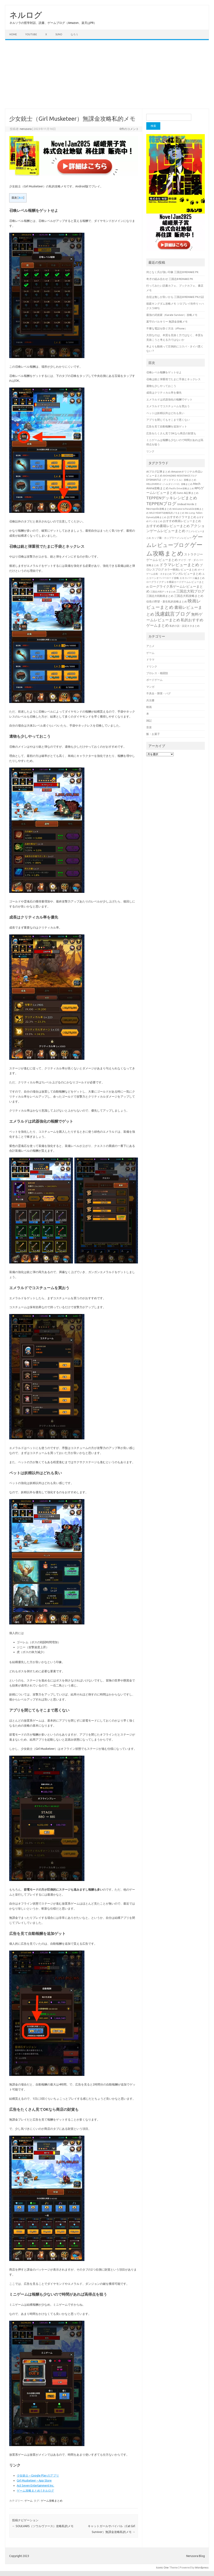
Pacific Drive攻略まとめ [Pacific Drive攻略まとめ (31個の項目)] (181, 488)
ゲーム (28, 2500)
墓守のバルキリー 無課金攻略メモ (167, 321)
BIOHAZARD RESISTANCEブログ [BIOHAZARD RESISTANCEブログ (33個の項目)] (180, 475)
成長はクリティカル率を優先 (164, 392)
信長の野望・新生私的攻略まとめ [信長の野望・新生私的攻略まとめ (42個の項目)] (166, 601)
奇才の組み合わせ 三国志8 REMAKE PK (169, 278)
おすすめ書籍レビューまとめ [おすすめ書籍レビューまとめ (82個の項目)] (168, 526)
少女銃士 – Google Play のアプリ (38, 2475)
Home (13, 34)
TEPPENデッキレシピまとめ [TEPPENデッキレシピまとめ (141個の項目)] (171, 498)
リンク (150, 451)
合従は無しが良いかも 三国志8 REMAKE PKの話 (175, 296)
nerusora (26, 129)
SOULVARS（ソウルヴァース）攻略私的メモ (43, 2526)
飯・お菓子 (153, 733)
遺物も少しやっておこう (161, 385)
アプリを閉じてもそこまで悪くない (168, 419)
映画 (149, 706)
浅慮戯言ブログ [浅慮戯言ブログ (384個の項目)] (173, 614)
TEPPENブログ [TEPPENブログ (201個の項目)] (161, 503)
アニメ (150, 645)
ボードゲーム (154, 679)
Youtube (31, 34)
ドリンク (151, 666)
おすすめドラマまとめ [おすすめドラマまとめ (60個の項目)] (181, 517)
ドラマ (150, 659)
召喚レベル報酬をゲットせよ (164, 372)
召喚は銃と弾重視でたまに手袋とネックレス (173, 379)
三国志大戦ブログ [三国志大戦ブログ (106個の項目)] (190, 591)
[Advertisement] (107, 74)
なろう (74, 34)
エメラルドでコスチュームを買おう (168, 406)
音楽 (149, 727)
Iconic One (162, 2567)
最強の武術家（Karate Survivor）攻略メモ (171, 314)
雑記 (149, 720)
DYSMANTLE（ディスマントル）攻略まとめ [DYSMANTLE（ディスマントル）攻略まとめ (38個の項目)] (171, 479)
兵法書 (150, 700)
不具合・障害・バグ (158, 693)
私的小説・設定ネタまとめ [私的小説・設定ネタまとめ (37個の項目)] (184, 625)
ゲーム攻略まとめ (51, 2500)
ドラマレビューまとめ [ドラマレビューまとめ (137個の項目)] (179, 565)
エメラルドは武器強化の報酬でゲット (169, 399)
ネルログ (25, 14)
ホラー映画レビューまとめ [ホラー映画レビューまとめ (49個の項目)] (180, 569)
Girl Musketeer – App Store (34, 2480)
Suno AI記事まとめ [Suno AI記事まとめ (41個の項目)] (188, 492)
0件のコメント (129, 129)
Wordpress (202, 2567)
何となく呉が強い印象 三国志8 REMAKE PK (172, 272)
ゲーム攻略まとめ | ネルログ (35, 2490)
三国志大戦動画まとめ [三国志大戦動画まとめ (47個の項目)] (159, 595)
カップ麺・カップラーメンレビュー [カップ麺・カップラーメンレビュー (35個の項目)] (172, 537)
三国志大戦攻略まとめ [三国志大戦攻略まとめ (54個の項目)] (188, 595)
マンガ (150, 686)
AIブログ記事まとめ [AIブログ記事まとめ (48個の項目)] (158, 471)
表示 (20, 197)
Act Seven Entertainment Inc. (35, 2485)
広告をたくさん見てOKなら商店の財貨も (171, 433)
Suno (58, 34)
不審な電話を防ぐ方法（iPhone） (166, 328)
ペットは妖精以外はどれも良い (165, 413)
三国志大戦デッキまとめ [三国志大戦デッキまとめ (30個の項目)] (163, 591)
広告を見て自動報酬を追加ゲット (166, 426)
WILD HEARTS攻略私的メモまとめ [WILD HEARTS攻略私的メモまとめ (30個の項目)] (166, 513)
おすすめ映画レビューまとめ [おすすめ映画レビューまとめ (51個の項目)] (182, 521)
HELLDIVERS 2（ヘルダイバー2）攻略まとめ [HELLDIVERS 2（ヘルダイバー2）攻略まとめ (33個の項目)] (169, 484)
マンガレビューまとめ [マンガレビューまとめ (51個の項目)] (186, 573)
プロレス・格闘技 (157, 673)
